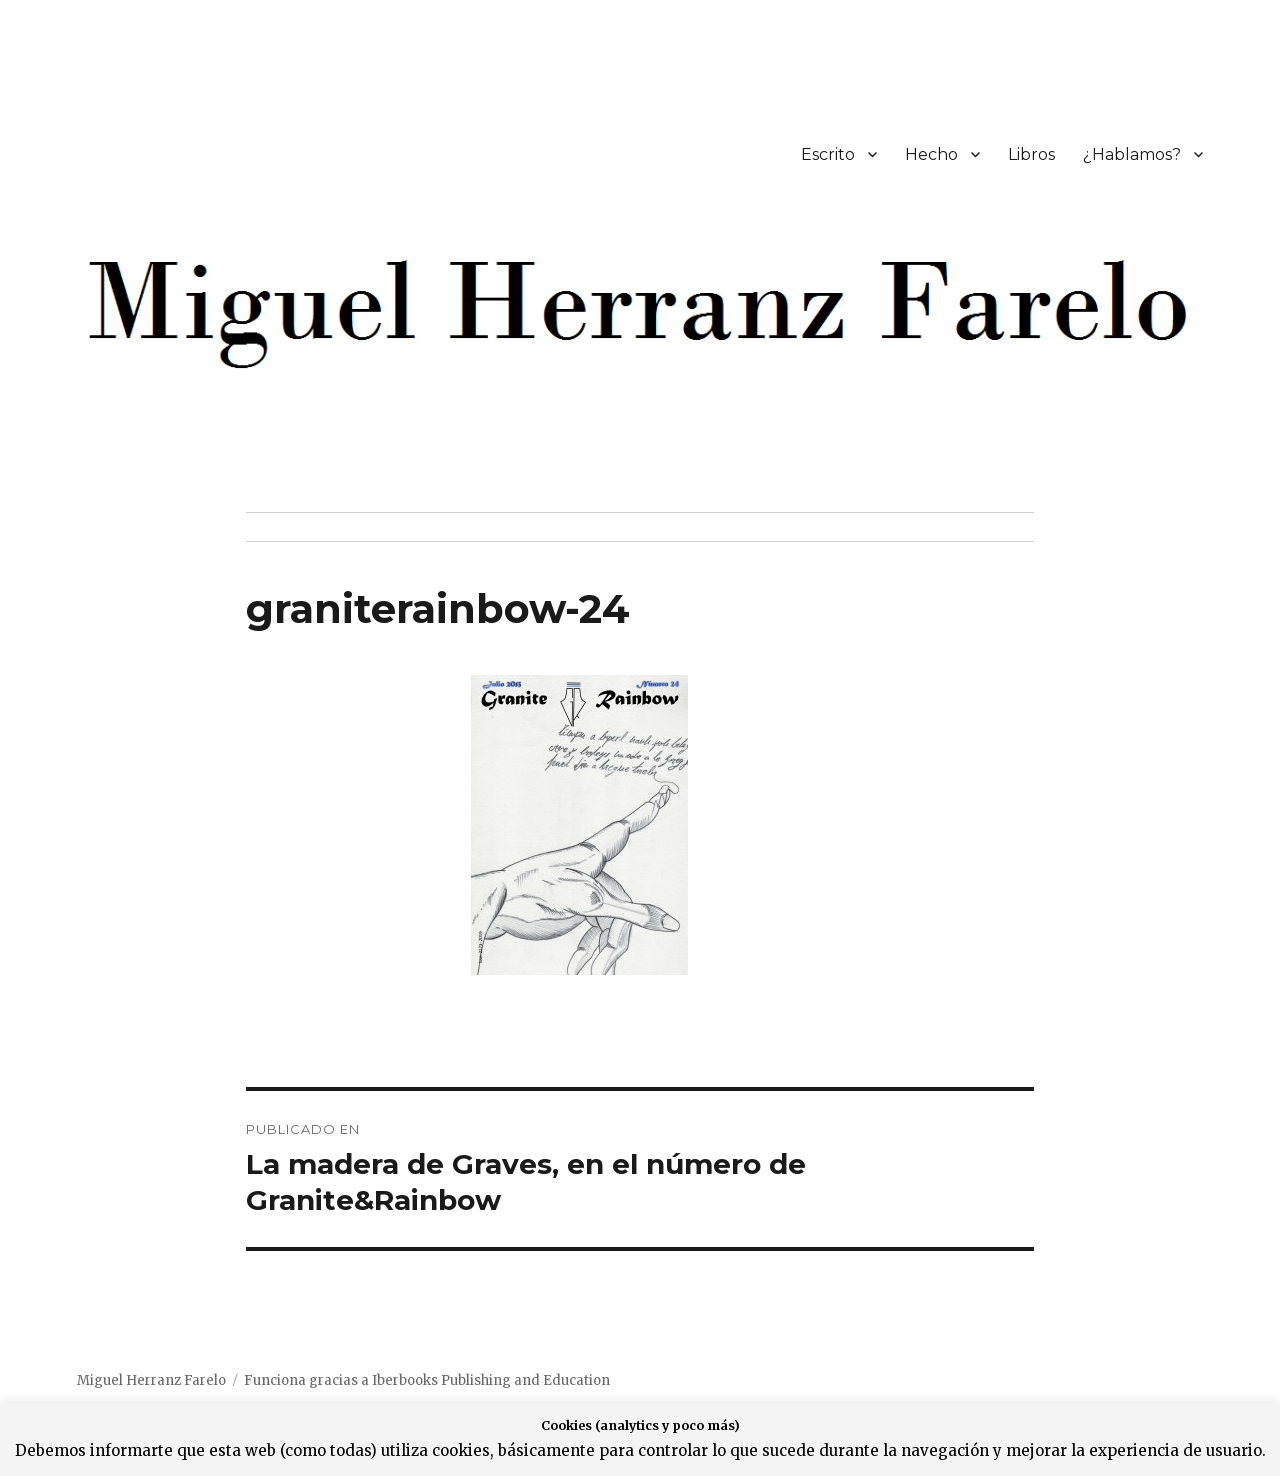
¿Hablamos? (1132, 154)
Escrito (828, 154)
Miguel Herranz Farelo (151, 1380)
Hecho (931, 154)
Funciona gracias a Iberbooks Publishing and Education (427, 1380)
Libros (1031, 154)
